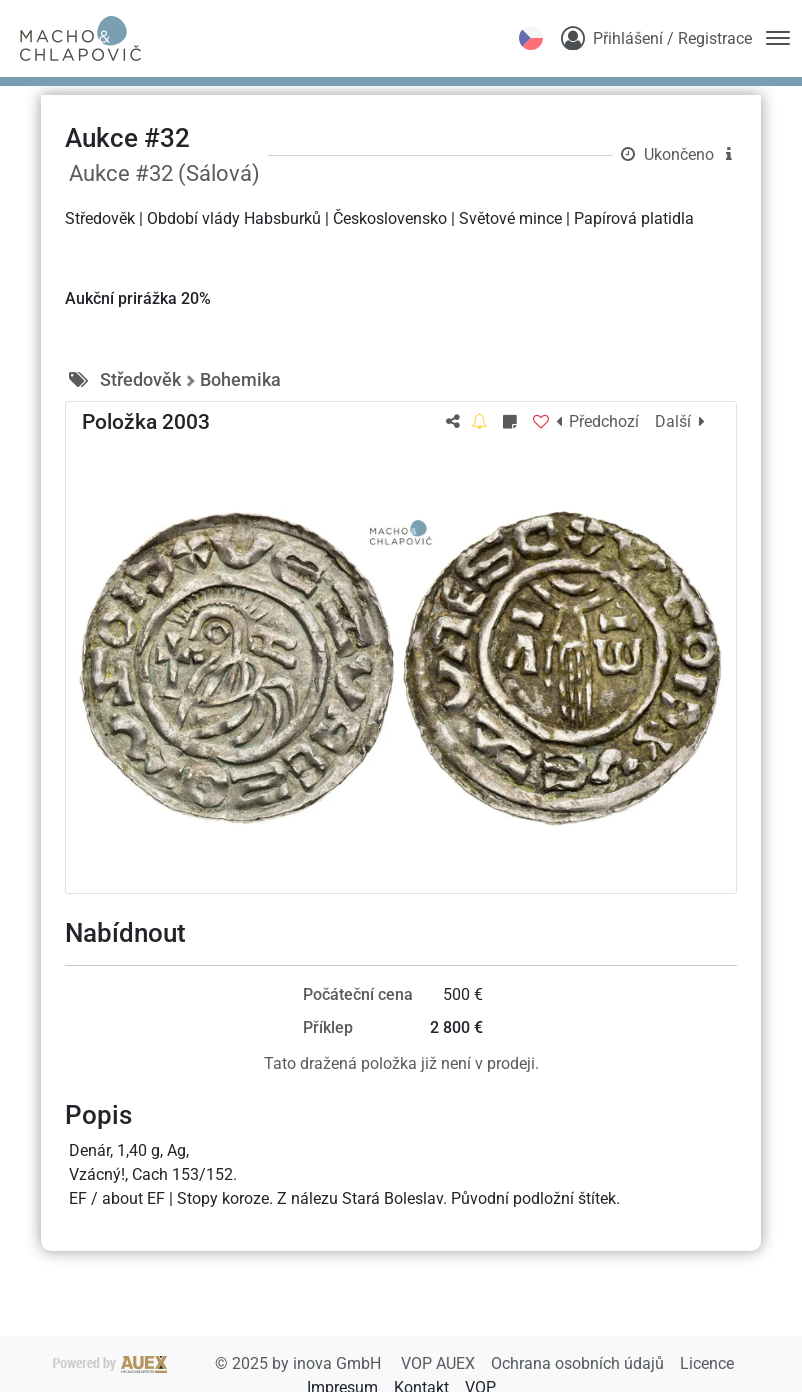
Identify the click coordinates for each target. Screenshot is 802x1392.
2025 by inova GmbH (219, 1363)
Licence (707, 1363)
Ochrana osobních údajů (579, 1363)
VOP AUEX (440, 1363)
